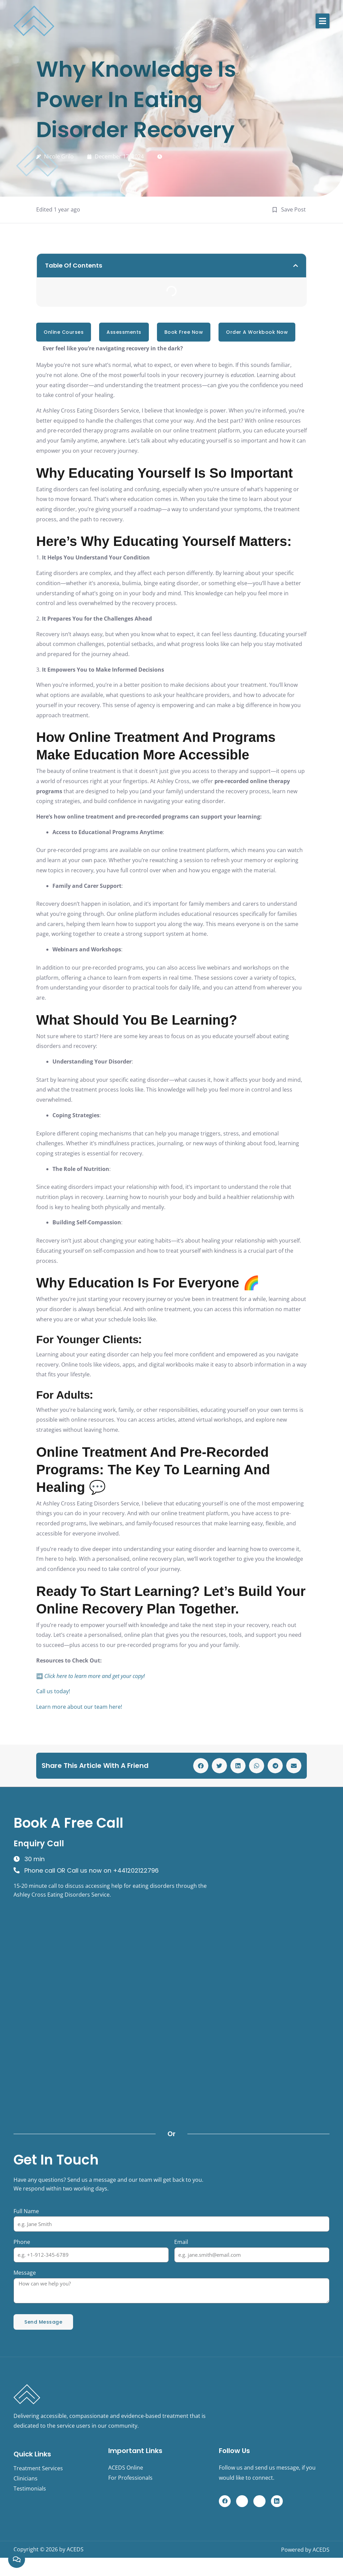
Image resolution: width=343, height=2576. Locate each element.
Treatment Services (38, 2468)
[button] (322, 21)
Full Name (26, 2211)
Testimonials (30, 2488)
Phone (22, 2242)
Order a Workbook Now (257, 332)
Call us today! (53, 1691)
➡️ (90, 1676)
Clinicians (26, 2478)
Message (25, 2272)
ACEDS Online (125, 2467)
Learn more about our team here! (79, 1706)
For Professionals (130, 2477)
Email (181, 2242)
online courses (64, 332)
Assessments (124, 332)
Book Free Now (183, 332)
